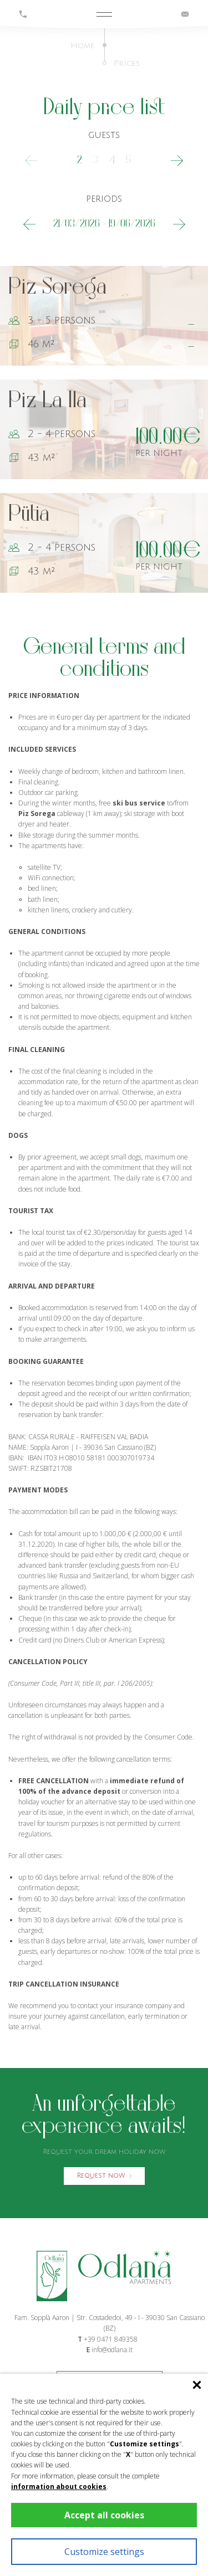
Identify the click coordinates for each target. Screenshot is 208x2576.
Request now (104, 2175)
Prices (127, 63)
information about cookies (58, 2486)
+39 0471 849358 (111, 2339)
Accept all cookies (104, 2515)
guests (104, 135)
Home (82, 46)
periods (104, 199)
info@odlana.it (112, 2349)
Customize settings (104, 2552)
